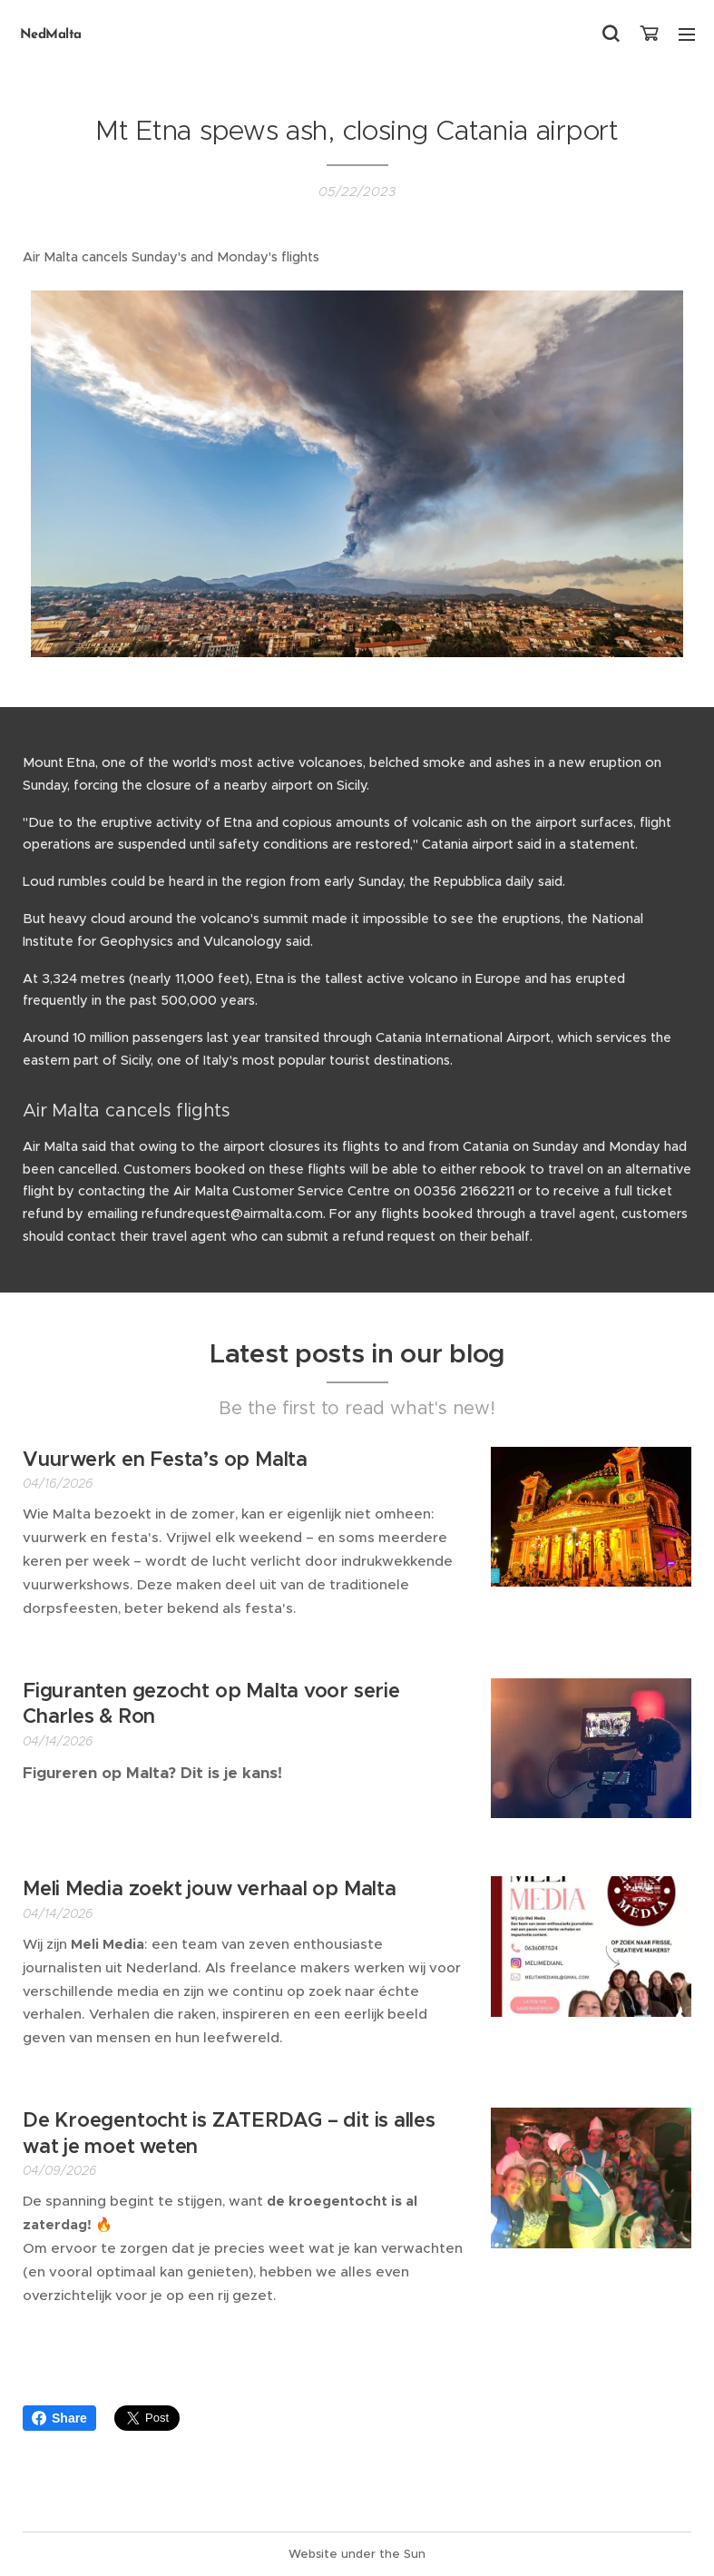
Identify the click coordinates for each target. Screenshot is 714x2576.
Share (59, 2418)
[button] (611, 33)
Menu (687, 34)
